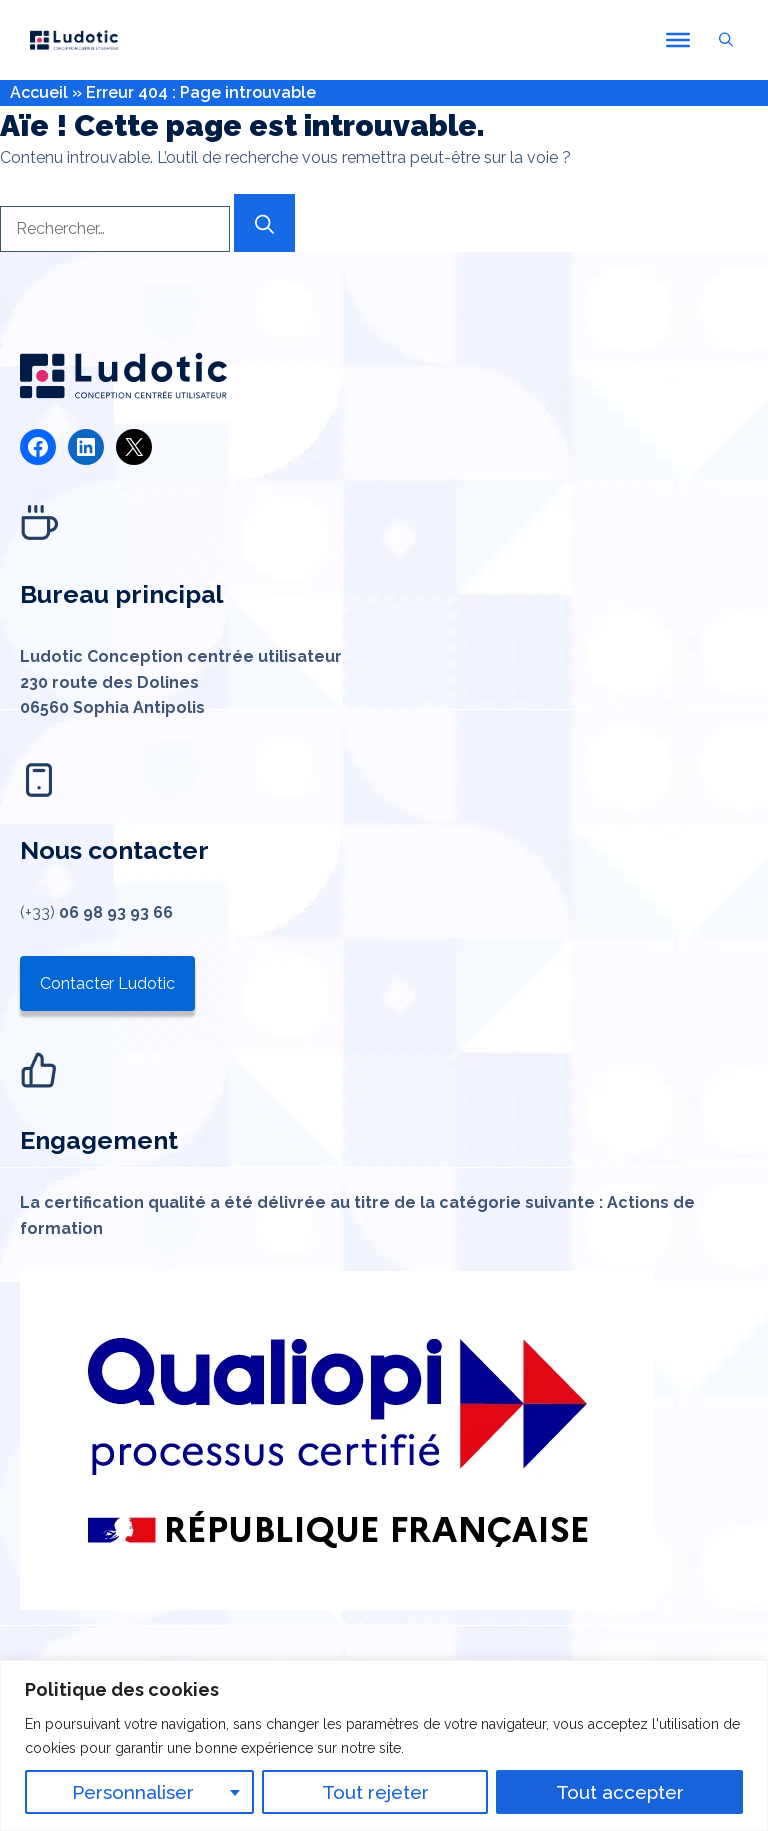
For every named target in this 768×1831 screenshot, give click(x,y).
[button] (726, 40)
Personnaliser (133, 1792)
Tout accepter (620, 1792)
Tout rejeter (375, 1792)
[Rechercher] (264, 223)
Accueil (39, 92)
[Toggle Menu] (678, 40)
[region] (384, 1745)
